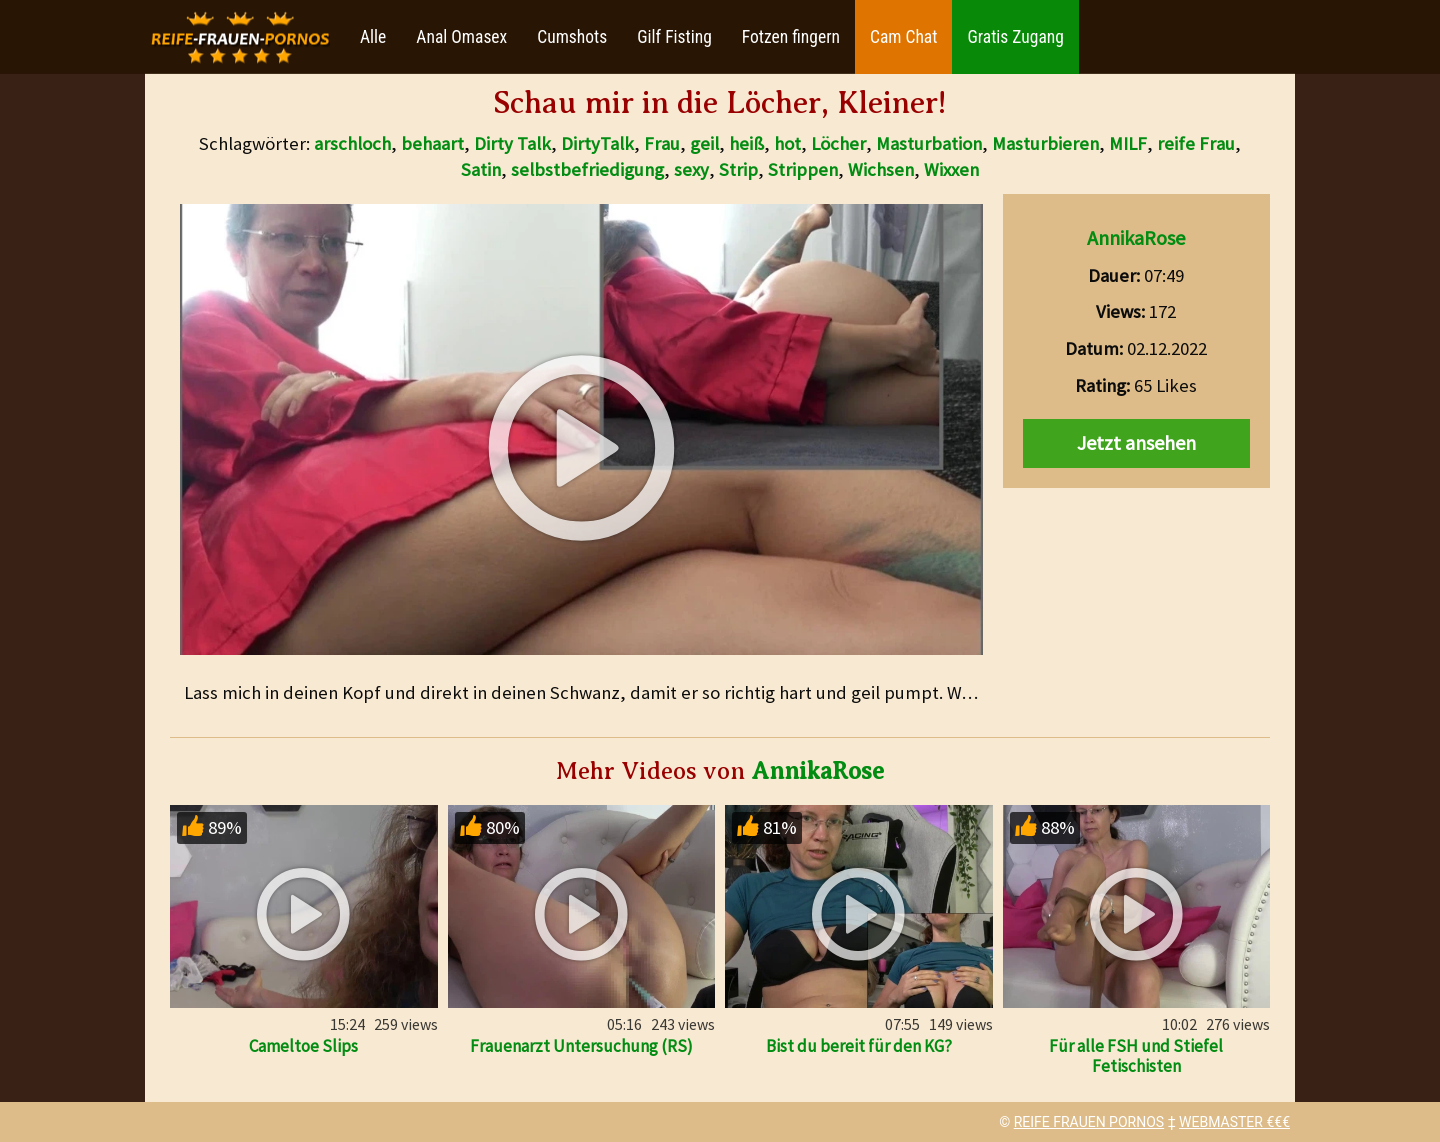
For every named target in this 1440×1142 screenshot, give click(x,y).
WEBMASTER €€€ (1234, 1122)
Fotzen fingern (791, 37)
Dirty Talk (512, 143)
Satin (481, 169)
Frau (662, 143)
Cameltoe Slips (303, 1046)
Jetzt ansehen (1136, 442)
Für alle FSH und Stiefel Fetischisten (1136, 1056)
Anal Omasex (461, 37)
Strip (738, 169)
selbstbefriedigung (587, 169)
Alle (373, 37)
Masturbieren (1045, 143)
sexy (691, 169)
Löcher (838, 143)
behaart (432, 143)
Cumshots (572, 37)
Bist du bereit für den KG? (859, 1046)
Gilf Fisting (674, 37)
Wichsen (881, 169)
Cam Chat (903, 37)
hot (787, 143)
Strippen (803, 169)
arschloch (352, 143)
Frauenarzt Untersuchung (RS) (581, 1046)
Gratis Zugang (1015, 37)
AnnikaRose (1136, 237)
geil (704, 143)
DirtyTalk (597, 143)
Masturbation (929, 143)
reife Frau (1196, 143)
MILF (1128, 143)
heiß (746, 143)
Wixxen (951, 169)
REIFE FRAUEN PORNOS (1089, 1122)
